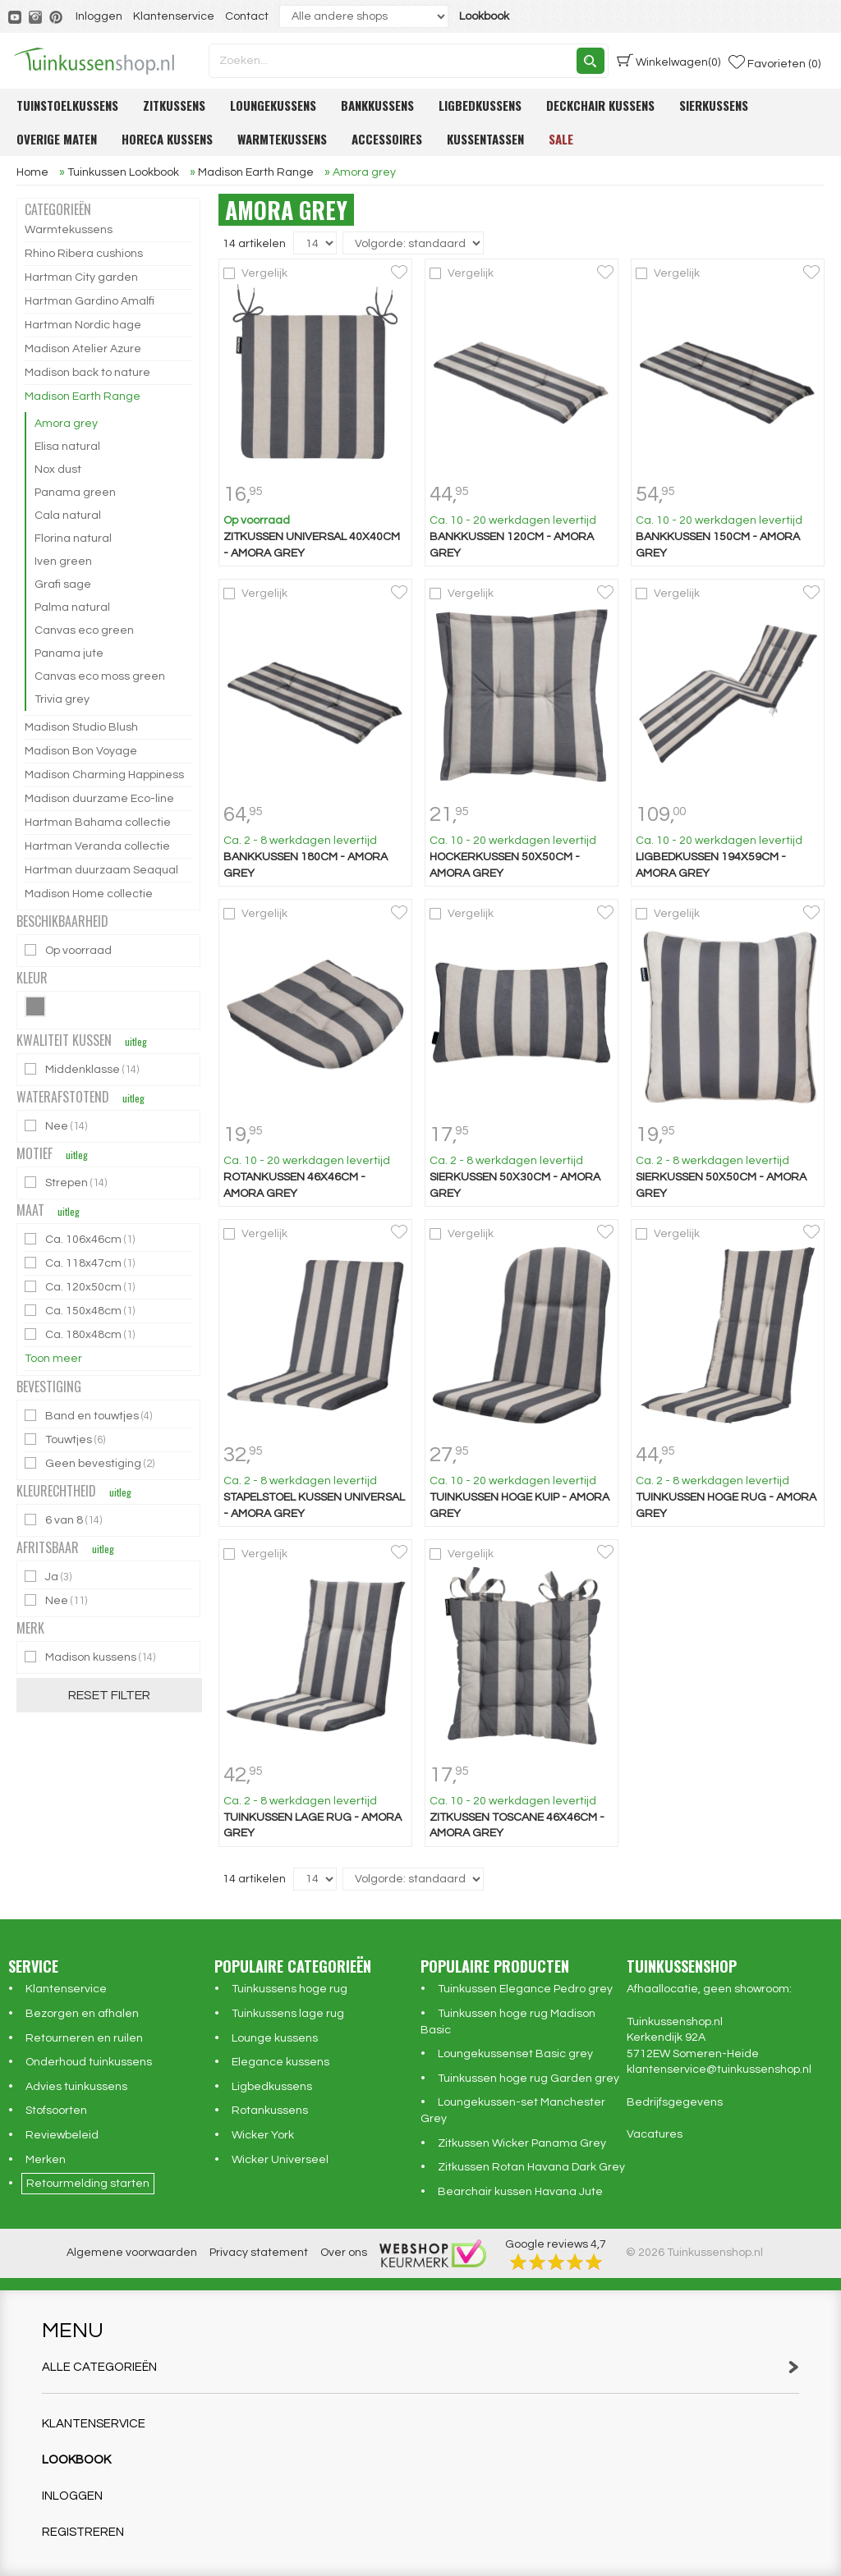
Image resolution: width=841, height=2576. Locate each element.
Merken (45, 2160)
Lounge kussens (275, 2038)
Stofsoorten (56, 2110)
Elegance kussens (280, 2062)
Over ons (343, 2252)
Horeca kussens (167, 139)
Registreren (83, 2532)
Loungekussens (273, 105)
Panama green (75, 492)
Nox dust (57, 469)
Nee (57, 1126)
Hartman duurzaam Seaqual (101, 870)
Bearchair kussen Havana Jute (520, 2192)
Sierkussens (713, 105)
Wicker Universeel (280, 2160)
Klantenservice (173, 16)
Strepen (67, 1182)
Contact (247, 16)
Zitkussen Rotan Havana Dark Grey (531, 2167)
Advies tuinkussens (76, 2086)
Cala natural (67, 515)
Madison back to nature (87, 372)
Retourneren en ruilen (84, 2038)
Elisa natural (67, 446)
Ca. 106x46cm (81, 1239)
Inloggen (99, 16)
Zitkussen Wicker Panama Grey (522, 2143)
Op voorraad (69, 950)
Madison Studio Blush (81, 727)
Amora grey (66, 423)
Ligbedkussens (480, 105)
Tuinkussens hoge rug (289, 1989)
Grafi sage (62, 584)
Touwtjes (66, 1439)
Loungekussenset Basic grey (515, 2054)
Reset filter (109, 1695)
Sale (561, 139)
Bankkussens (377, 105)
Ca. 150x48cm (81, 1310)
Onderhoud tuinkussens (88, 2062)
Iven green (63, 561)
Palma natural (72, 607)
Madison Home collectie (89, 894)
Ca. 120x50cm (81, 1287)
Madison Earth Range (82, 396)
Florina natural (73, 538)
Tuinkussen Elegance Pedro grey (525, 1989)
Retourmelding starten (87, 2183)
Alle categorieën (420, 2367)
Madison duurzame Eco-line (99, 798)
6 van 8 (64, 1520)
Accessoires (387, 139)
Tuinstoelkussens (67, 105)
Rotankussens (270, 2110)
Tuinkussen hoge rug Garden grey (528, 2078)
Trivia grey (62, 699)
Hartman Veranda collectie (97, 846)
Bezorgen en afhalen (82, 2013)
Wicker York (263, 2135)
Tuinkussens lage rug (288, 2013)
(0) (668, 60)
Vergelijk (264, 273)
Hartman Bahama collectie (98, 822)
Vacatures (654, 2134)
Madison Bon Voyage (81, 751)
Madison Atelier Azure (83, 349)
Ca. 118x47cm (81, 1263)
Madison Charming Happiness (104, 775)
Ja (49, 1576)
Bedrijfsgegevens (675, 2102)
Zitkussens (174, 105)
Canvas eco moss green (99, 676)
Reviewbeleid (62, 2135)
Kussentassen (485, 139)
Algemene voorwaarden (132, 2252)
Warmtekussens (282, 139)
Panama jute (68, 653)
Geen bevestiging (91, 1463)
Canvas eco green (84, 630)
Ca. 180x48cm (81, 1334)
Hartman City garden (81, 277)
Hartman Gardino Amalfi (89, 301)
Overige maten (56, 139)
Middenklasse (83, 1069)
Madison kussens (91, 1657)
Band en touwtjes (89, 1415)
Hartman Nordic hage (83, 325)
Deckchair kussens (600, 105)
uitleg (136, 1041)
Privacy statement (258, 2252)
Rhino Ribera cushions (84, 253)
